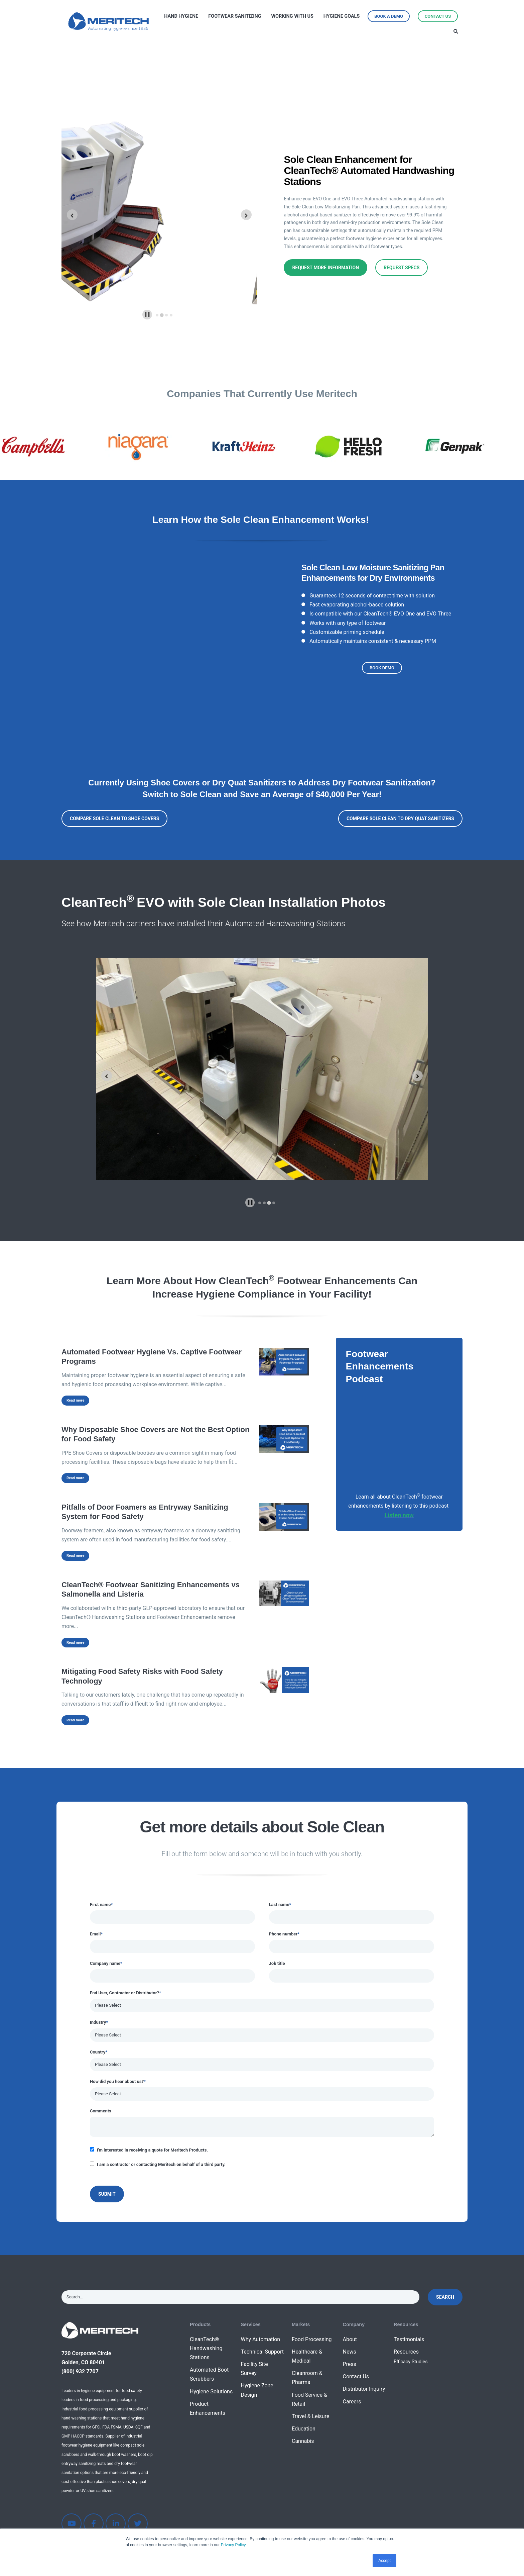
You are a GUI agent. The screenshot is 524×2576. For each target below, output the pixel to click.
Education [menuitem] (303, 2428)
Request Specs (401, 267)
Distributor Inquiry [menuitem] (364, 2389)
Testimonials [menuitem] (409, 2339)
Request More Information (325, 267)
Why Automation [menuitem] (260, 2339)
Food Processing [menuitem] (312, 2339)
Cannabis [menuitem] (303, 2441)
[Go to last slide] (72, 214)
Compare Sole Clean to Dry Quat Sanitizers (400, 818)
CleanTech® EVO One (389, 613)
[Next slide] (246, 214)
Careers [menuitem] (352, 2401)
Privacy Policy (233, 2545)
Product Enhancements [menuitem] (207, 2408)
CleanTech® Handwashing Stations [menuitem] (206, 2348)
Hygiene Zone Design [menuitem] (257, 2390)
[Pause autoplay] (147, 314)
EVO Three (438, 613)
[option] (52, 446)
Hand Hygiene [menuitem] (181, 16)
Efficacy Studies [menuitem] (411, 2362)
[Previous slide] (106, 1075)
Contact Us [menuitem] (356, 2376)
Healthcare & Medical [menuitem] (307, 2356)
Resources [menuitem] (406, 2352)
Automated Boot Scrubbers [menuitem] (209, 2374)
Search (445, 2297)
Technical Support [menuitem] (262, 2352)
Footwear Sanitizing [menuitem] (234, 16)
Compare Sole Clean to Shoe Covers (114, 818)
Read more (75, 1400)
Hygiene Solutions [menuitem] (211, 2391)
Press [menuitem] (349, 2364)
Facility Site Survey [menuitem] (254, 2368)
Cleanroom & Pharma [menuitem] (307, 2377)
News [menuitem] (349, 2352)
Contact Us (438, 16)
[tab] (157, 315)
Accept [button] (384, 2560)
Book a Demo (388, 16)
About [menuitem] (350, 2339)
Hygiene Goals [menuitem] (341, 16)
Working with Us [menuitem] (292, 16)
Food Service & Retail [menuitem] (309, 2399)
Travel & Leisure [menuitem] (310, 2416)
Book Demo (382, 667)
